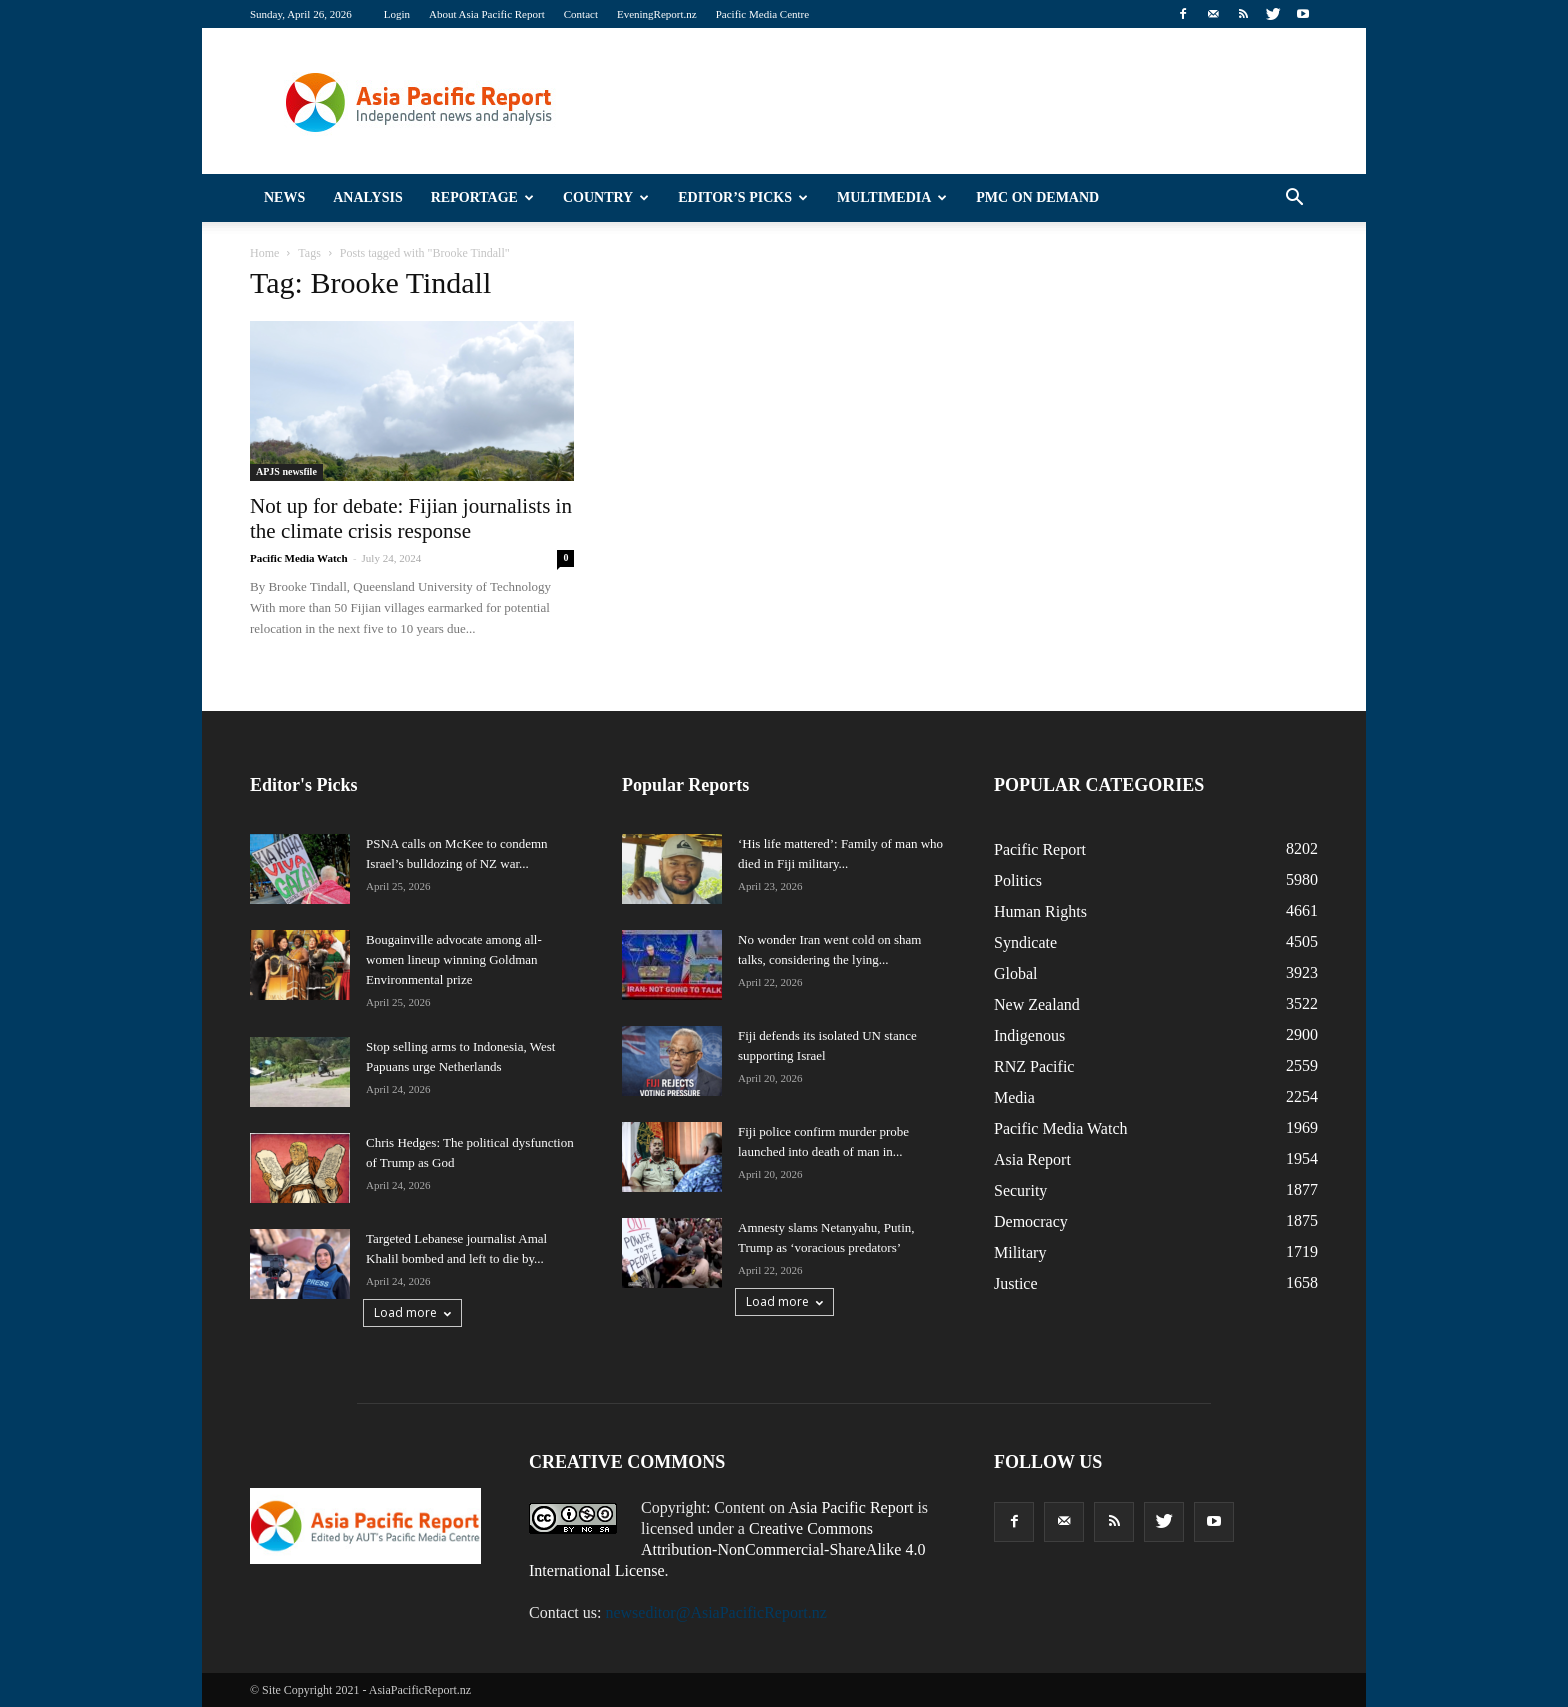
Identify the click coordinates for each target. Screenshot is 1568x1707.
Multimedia (892, 197)
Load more (412, 1312)
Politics (1018, 880)
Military (1020, 1252)
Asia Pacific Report (850, 1507)
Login (397, 14)
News (284, 197)
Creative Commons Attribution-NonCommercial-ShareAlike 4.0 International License (727, 1549)
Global (1016, 973)
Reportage (482, 197)
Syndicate (1025, 942)
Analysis (368, 197)
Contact (581, 14)
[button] (1294, 198)
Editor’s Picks (743, 197)
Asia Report (1032, 1159)
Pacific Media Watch (299, 558)
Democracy (1031, 1221)
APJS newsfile (286, 471)
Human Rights (1040, 911)
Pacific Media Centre (762, 14)
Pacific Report (1040, 849)
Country (606, 197)
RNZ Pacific (1034, 1066)
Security (1020, 1190)
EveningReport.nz (657, 14)
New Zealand (1037, 1004)
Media (1014, 1097)
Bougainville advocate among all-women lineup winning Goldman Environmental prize (454, 959)
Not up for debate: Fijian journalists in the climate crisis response (411, 518)
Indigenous (1029, 1035)
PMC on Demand (1037, 197)
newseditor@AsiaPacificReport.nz (715, 1612)
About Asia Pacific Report (487, 14)
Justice (1016, 1283)
